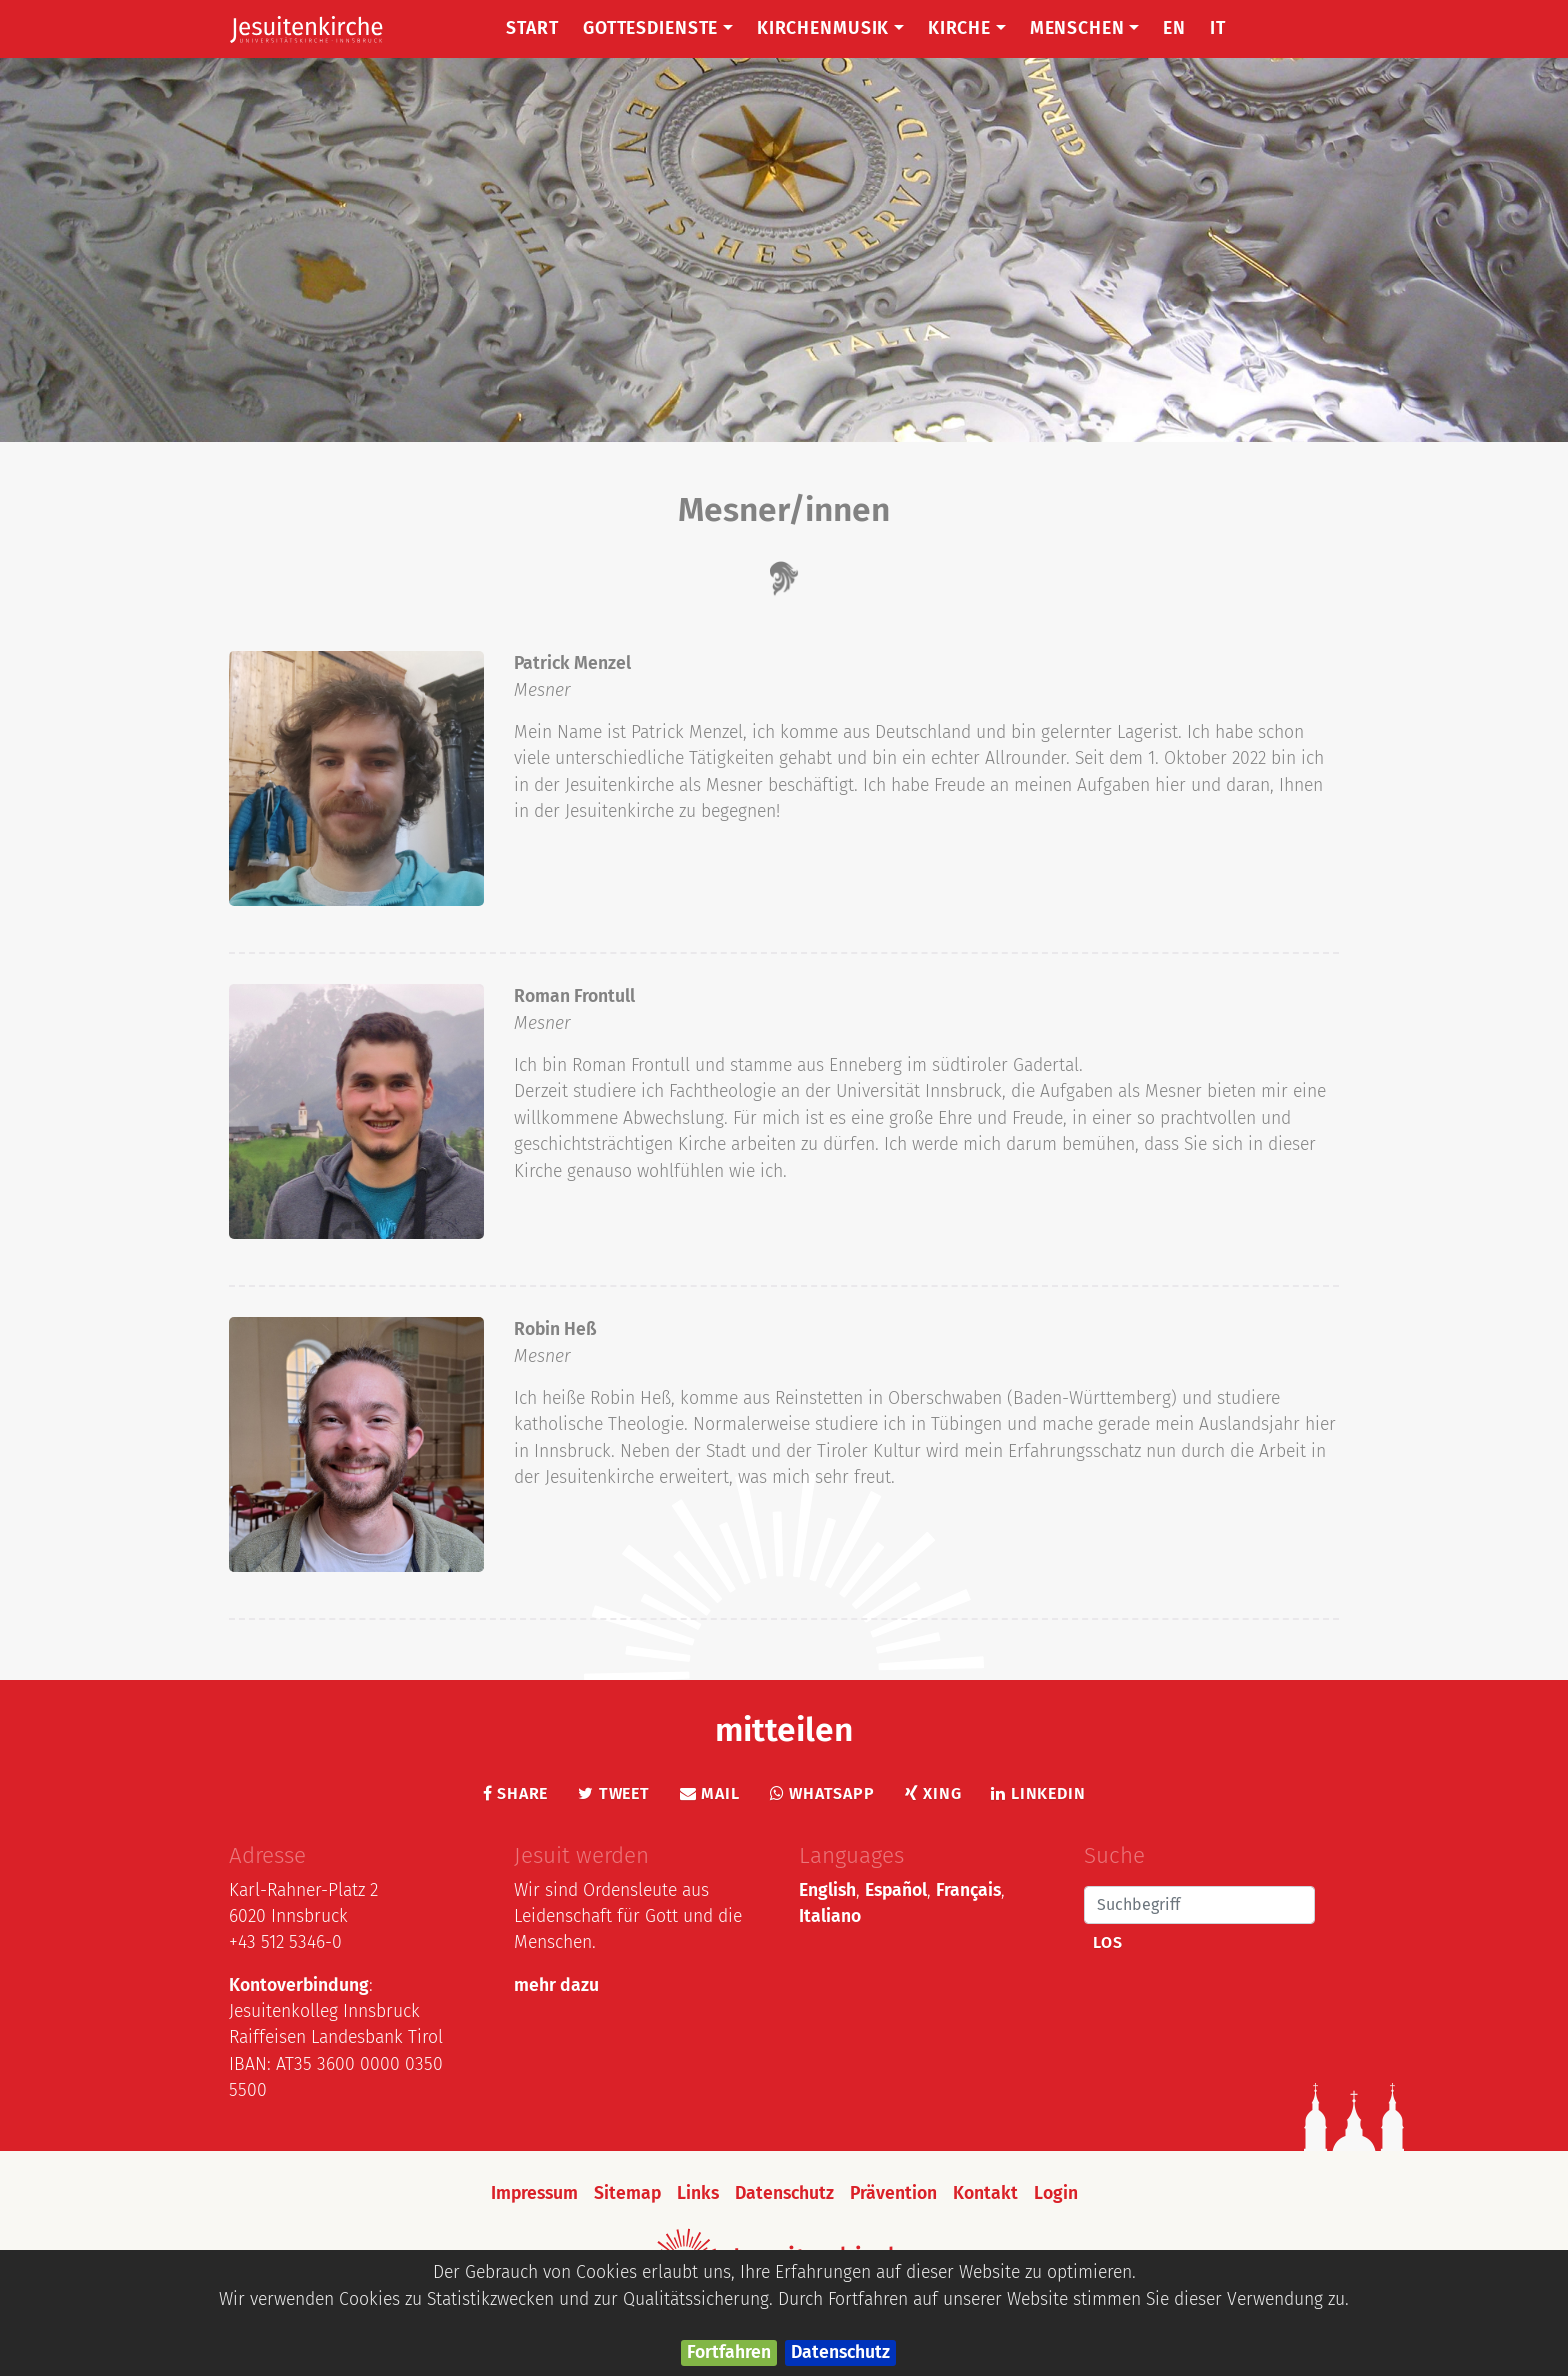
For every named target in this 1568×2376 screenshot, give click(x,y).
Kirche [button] (967, 28)
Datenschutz (840, 2352)
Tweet (614, 1793)
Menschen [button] (1085, 28)
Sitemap (627, 2193)
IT (1218, 28)
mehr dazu (556, 1985)
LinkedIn (1038, 1793)
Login (1056, 2193)
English (827, 1890)
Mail (710, 1793)
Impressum (534, 2193)
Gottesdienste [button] (658, 28)
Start (532, 28)
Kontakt (985, 2193)
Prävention (893, 2193)
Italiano (830, 1916)
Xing (933, 1793)
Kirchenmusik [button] (830, 28)
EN (1174, 28)
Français (968, 1890)
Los (1107, 1942)
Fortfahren (729, 2352)
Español (896, 1890)
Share (516, 1793)
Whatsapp (822, 1793)
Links (698, 2193)
